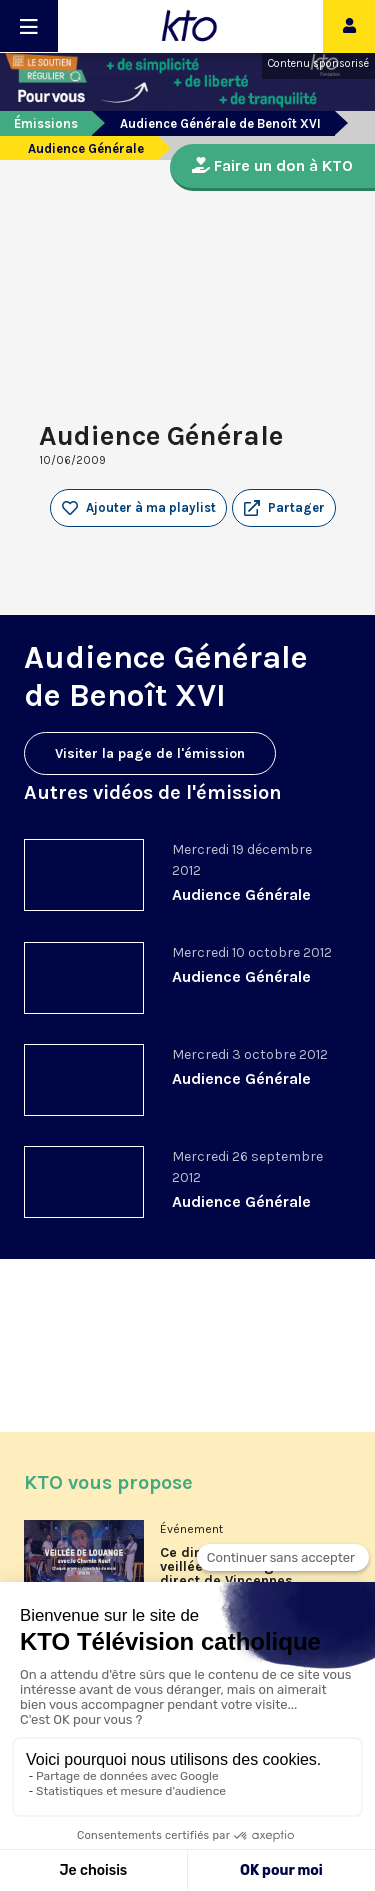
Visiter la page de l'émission (150, 753)
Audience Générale (241, 894)
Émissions (46, 123)
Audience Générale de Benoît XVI (220, 123)
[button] (284, 508)
